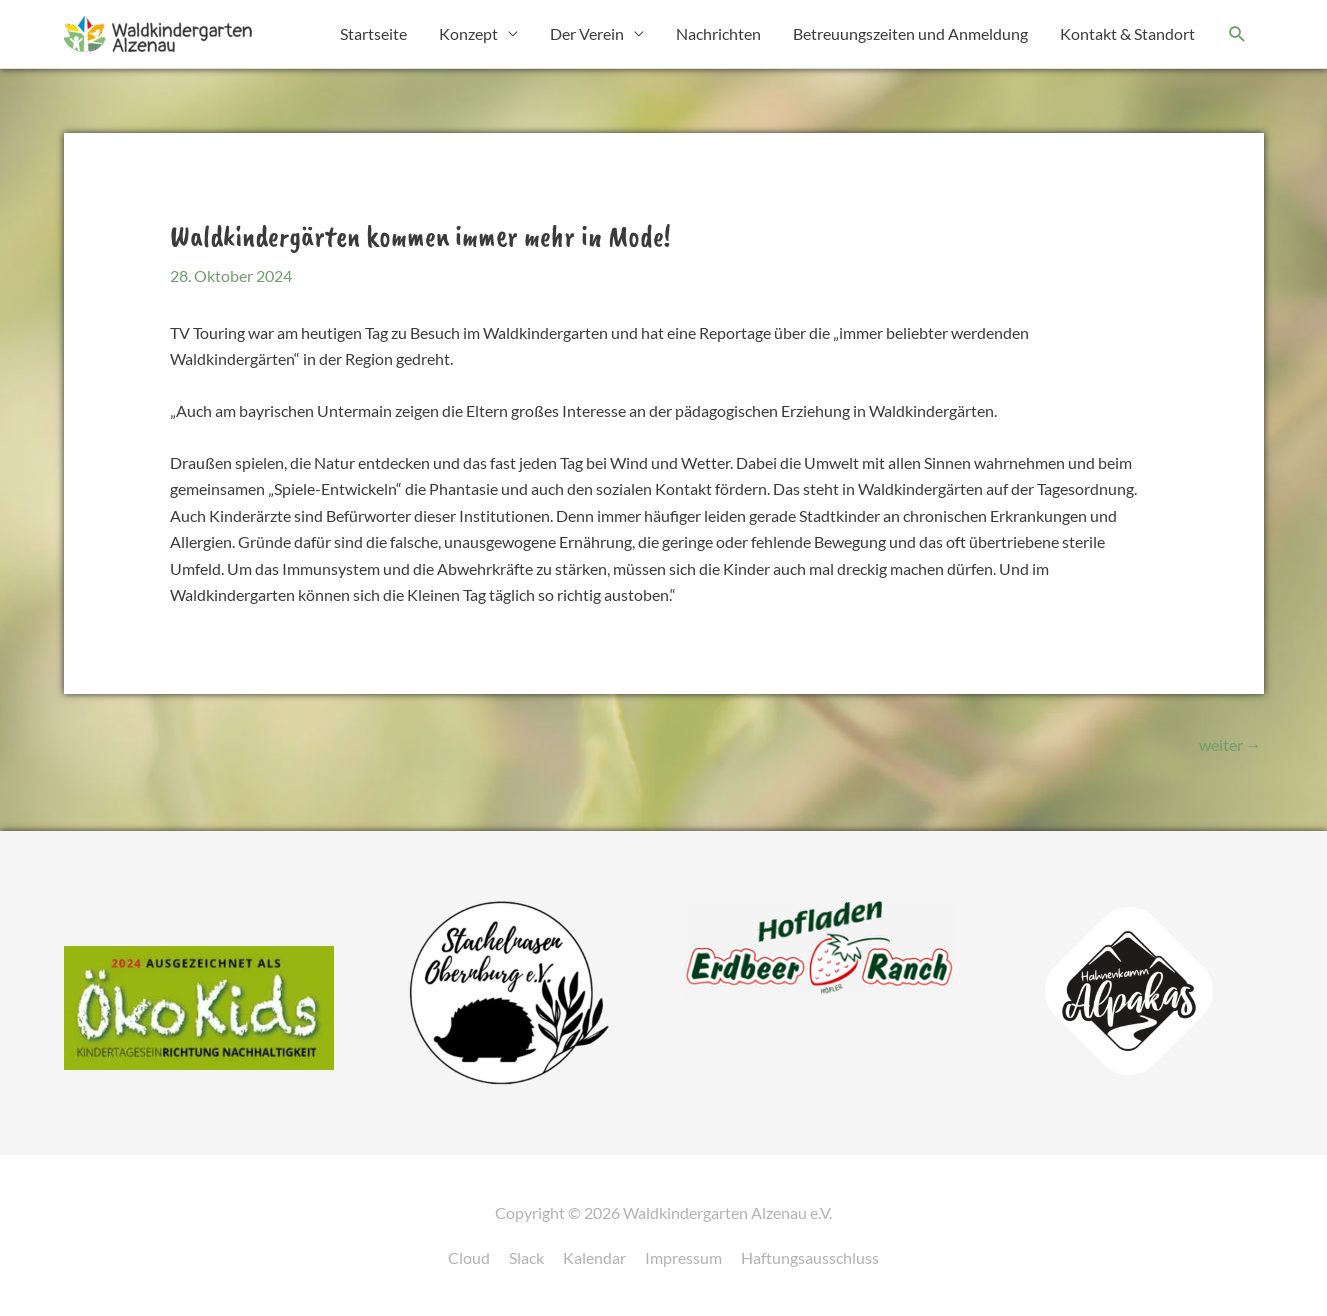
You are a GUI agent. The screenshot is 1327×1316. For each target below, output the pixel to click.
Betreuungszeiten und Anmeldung (910, 33)
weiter (1230, 744)
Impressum (683, 1257)
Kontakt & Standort (1127, 33)
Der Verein (587, 33)
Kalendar (594, 1257)
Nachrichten (718, 33)
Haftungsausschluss (810, 1257)
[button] (1237, 34)
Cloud (469, 1257)
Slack (526, 1257)
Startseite (373, 33)
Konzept (468, 33)
